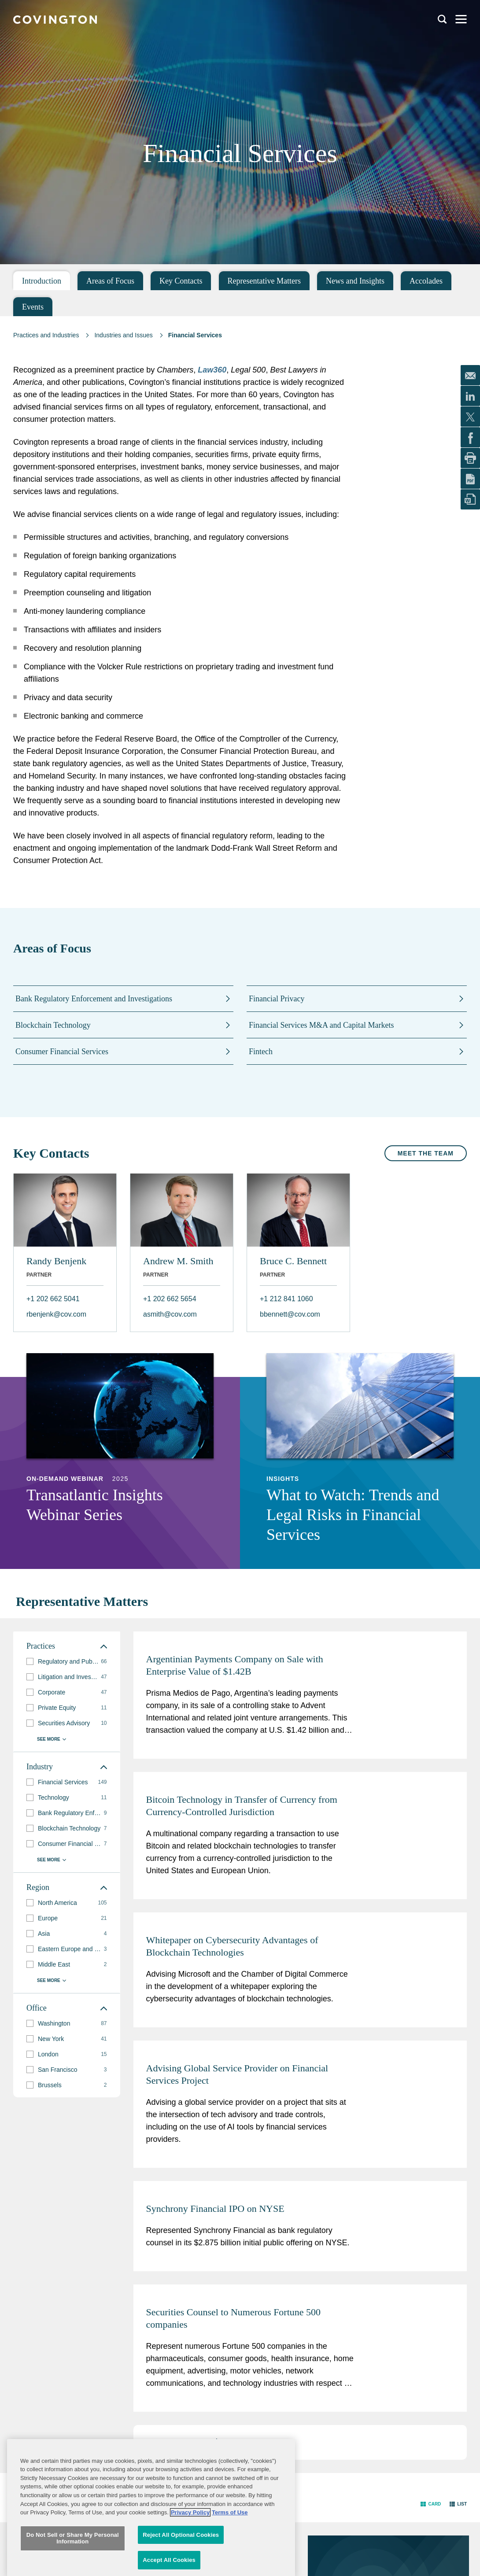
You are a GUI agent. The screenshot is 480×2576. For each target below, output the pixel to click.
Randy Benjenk (56, 1260)
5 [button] (201, 2441)
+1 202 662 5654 (169, 1299)
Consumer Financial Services (61, 1051)
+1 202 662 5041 (53, 1299)
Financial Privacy (276, 998)
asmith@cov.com (170, 1314)
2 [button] (164, 2441)
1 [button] (153, 2441)
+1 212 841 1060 (286, 1299)
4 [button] (189, 2441)
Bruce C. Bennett (293, 1260)
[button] (213, 2441)
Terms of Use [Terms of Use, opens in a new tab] (229, 2564)
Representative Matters (264, 281)
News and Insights (355, 281)
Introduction (41, 281)
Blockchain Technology (53, 1025)
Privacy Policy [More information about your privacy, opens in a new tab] (190, 2564)
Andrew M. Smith (178, 1260)
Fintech (261, 1051)
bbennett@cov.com (290, 1314)
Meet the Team (426, 1153)
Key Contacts (180, 281)
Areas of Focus (110, 281)
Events (33, 307)
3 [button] (177, 2441)
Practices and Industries (46, 335)
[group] (66, 1661)
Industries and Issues (123, 335)
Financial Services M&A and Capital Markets (321, 1025)
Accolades (426, 281)
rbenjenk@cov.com (56, 1314)
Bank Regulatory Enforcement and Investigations (93, 998)
